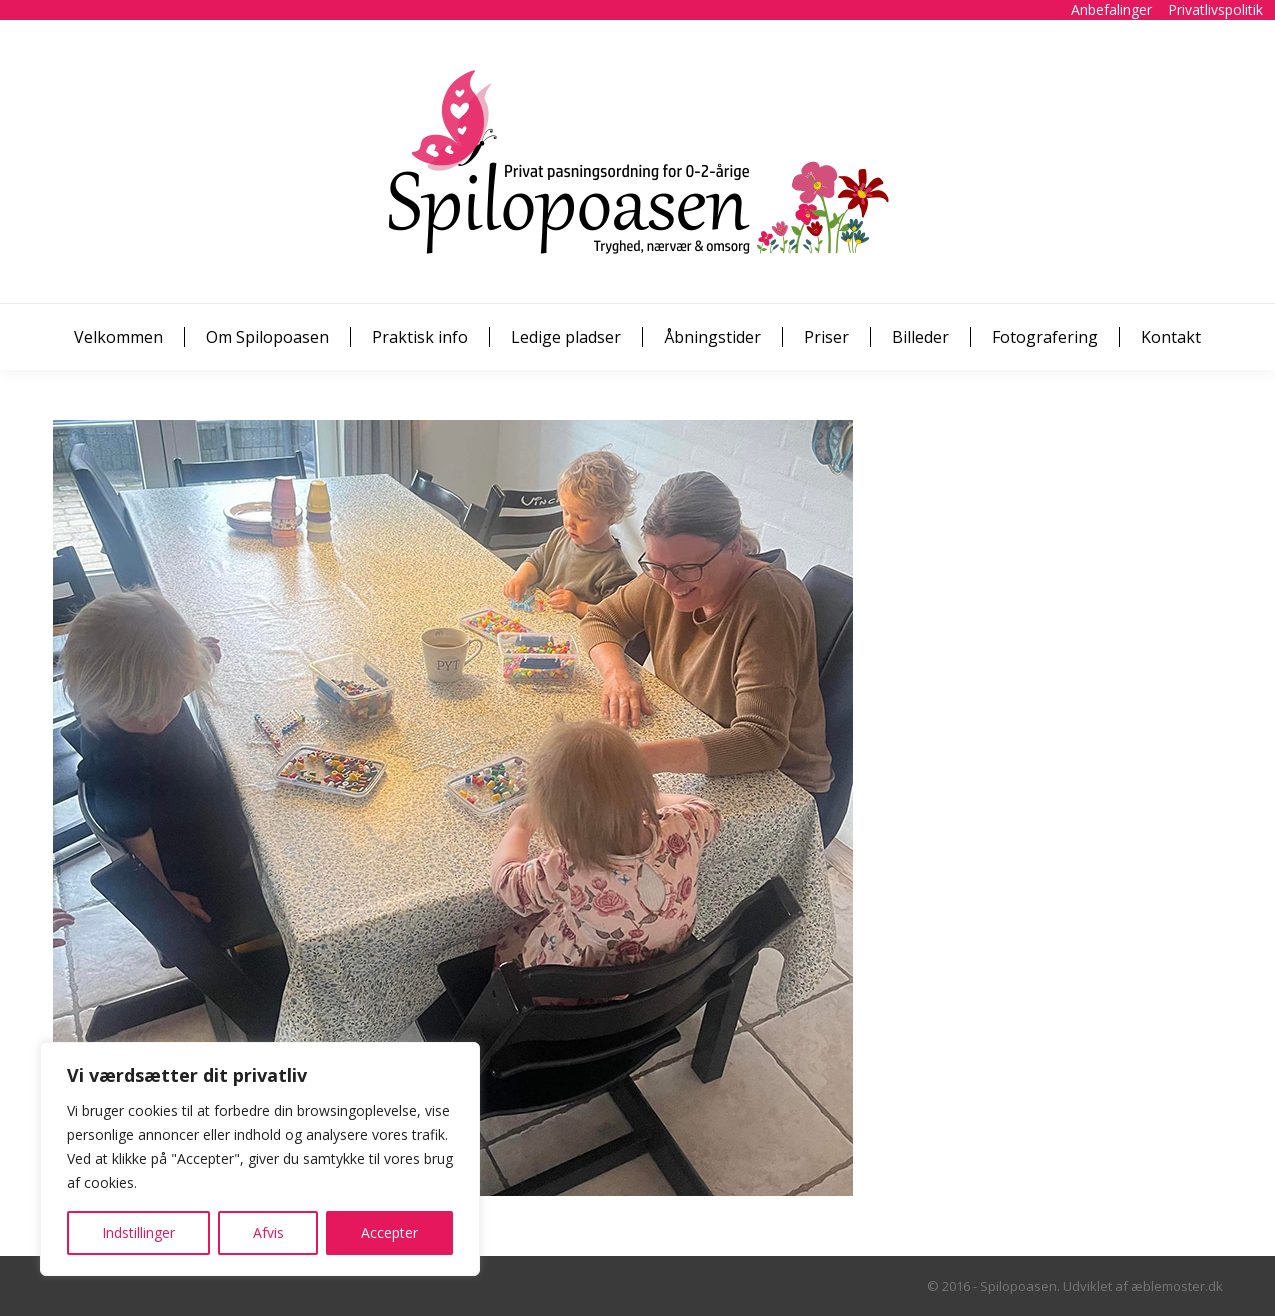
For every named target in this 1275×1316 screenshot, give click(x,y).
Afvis (268, 1232)
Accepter (389, 1232)
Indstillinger (138, 1232)
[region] (260, 1159)
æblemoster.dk (1177, 1286)
